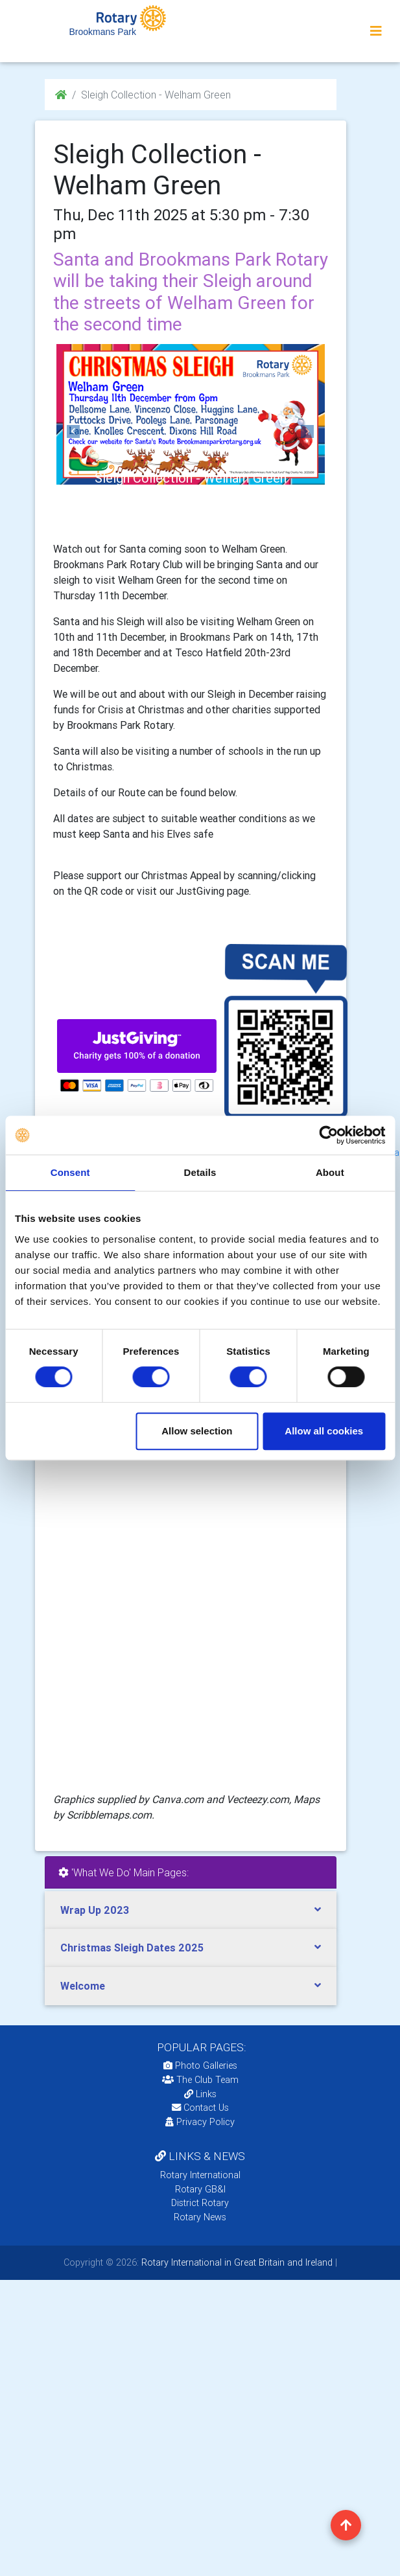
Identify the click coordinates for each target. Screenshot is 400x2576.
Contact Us (200, 2107)
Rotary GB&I (200, 2189)
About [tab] (330, 1172)
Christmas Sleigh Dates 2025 (132, 1947)
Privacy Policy (200, 2122)
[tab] (190, 1910)
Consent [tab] (70, 1172)
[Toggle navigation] (376, 31)
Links (200, 2094)
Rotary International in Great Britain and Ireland (236, 2262)
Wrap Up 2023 (94, 1909)
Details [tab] (200, 1172)
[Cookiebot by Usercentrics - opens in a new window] (328, 1135)
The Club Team (200, 2080)
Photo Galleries (200, 2065)
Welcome (82, 1985)
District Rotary (200, 2203)
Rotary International (200, 2175)
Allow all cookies (324, 1430)
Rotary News (200, 2217)
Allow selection (196, 1430)
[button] (74, 431)
